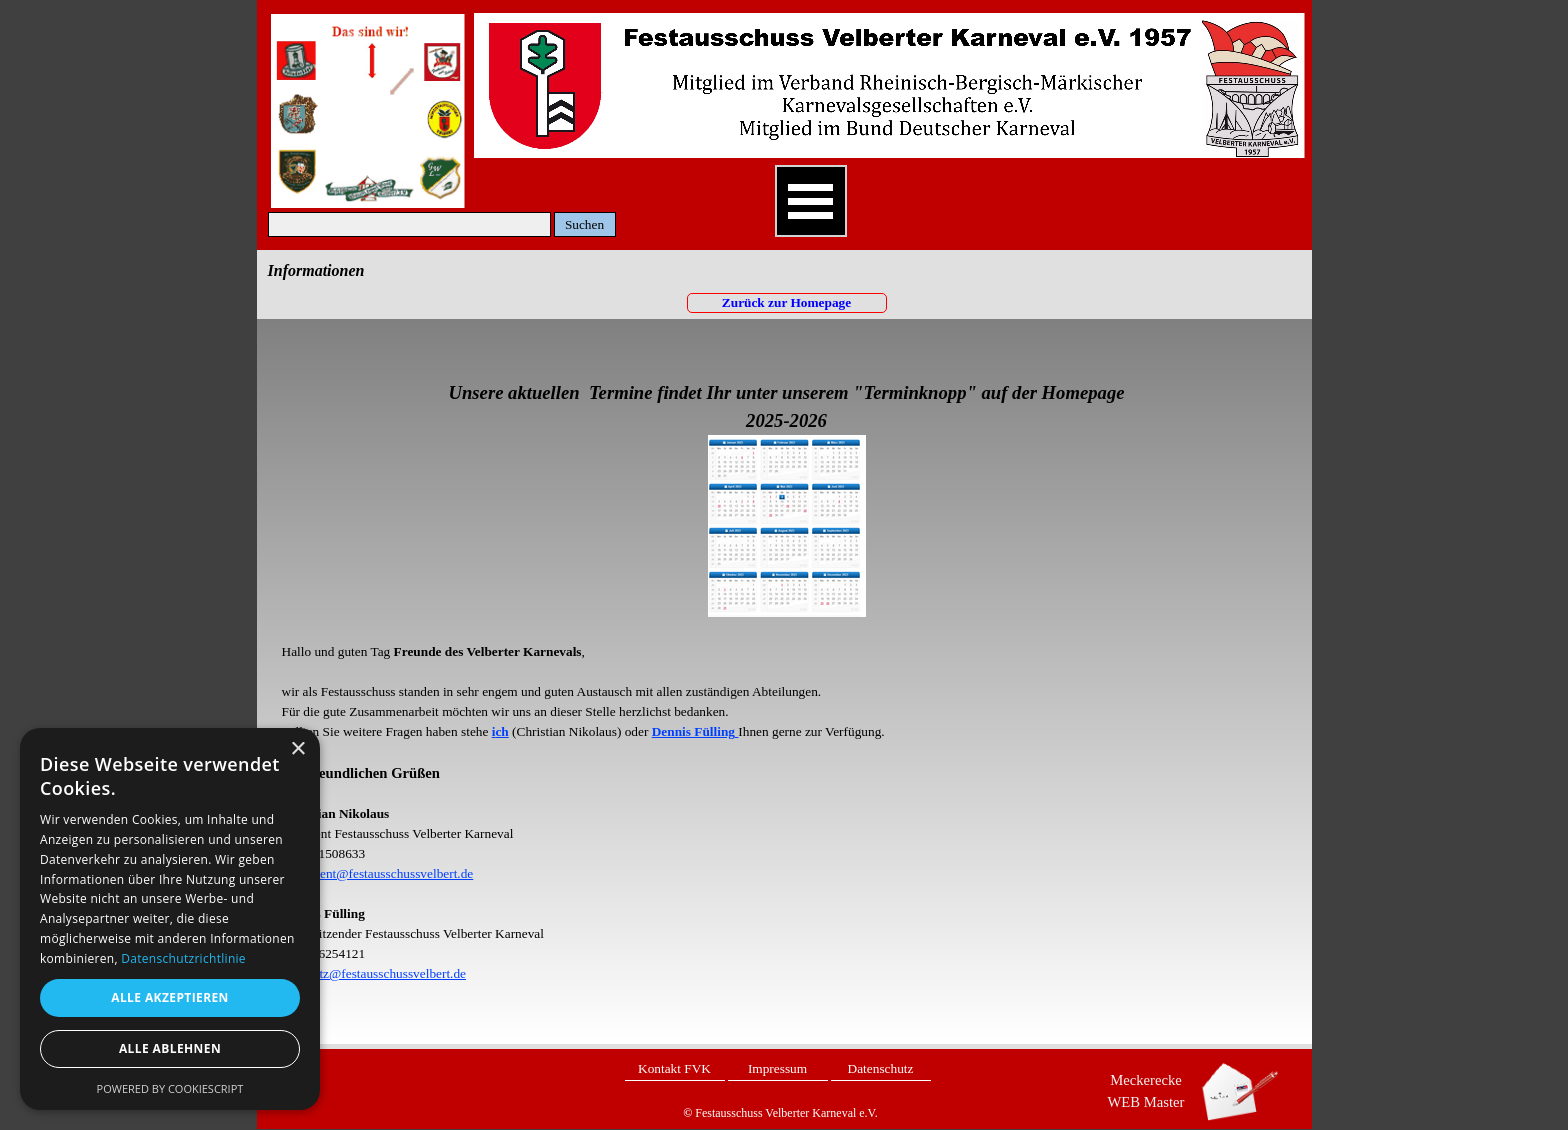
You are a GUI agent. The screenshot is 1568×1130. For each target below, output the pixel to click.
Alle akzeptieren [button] (170, 997)
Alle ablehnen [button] (170, 1048)
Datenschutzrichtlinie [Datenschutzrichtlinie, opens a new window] (183, 958)
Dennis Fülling (693, 731)
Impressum (777, 1068)
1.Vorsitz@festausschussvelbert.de (374, 973)
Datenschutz (881, 1068)
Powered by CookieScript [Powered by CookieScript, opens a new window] (170, 1088)
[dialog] (170, 919)
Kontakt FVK (674, 1068)
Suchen (584, 224)
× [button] (297, 749)
